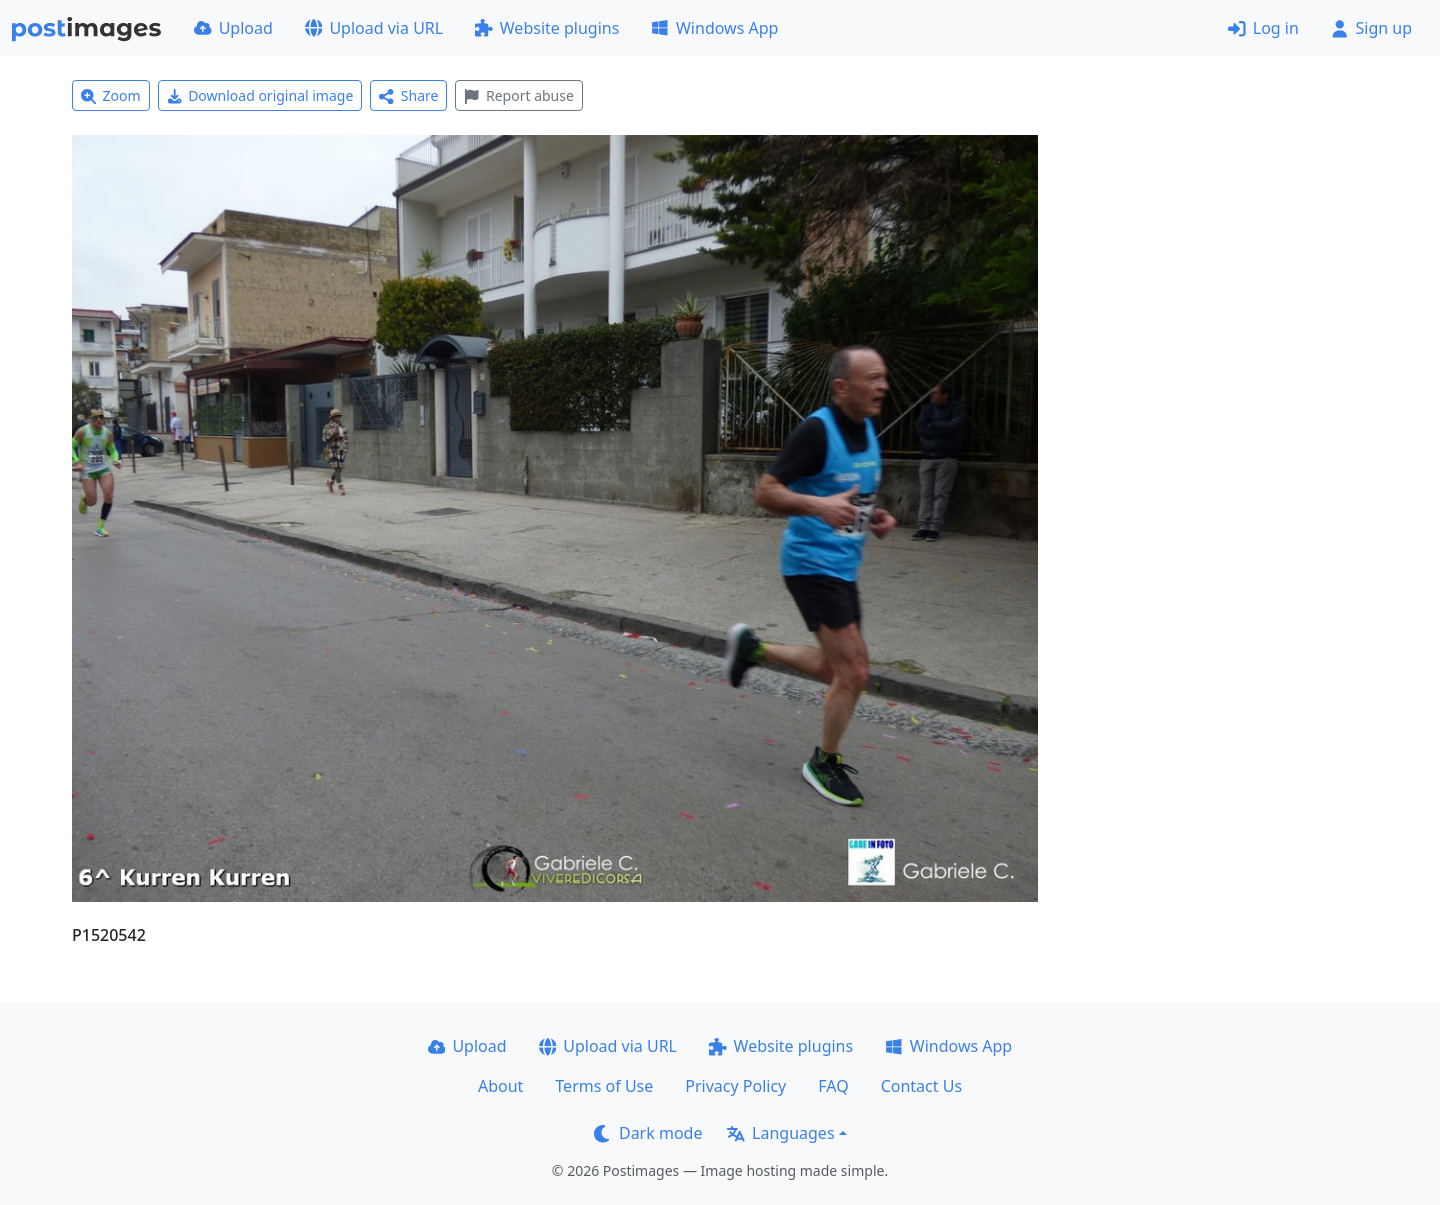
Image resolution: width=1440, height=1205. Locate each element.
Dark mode (648, 1133)
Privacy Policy (735, 1086)
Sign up (1371, 28)
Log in (1263, 28)
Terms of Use (604, 1086)
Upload (233, 28)
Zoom (111, 95)
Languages (780, 1133)
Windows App (714, 28)
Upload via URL (374, 28)
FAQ (833, 1086)
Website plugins (547, 28)
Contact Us (921, 1086)
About (500, 1086)
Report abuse (518, 95)
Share (408, 95)
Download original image (260, 95)
